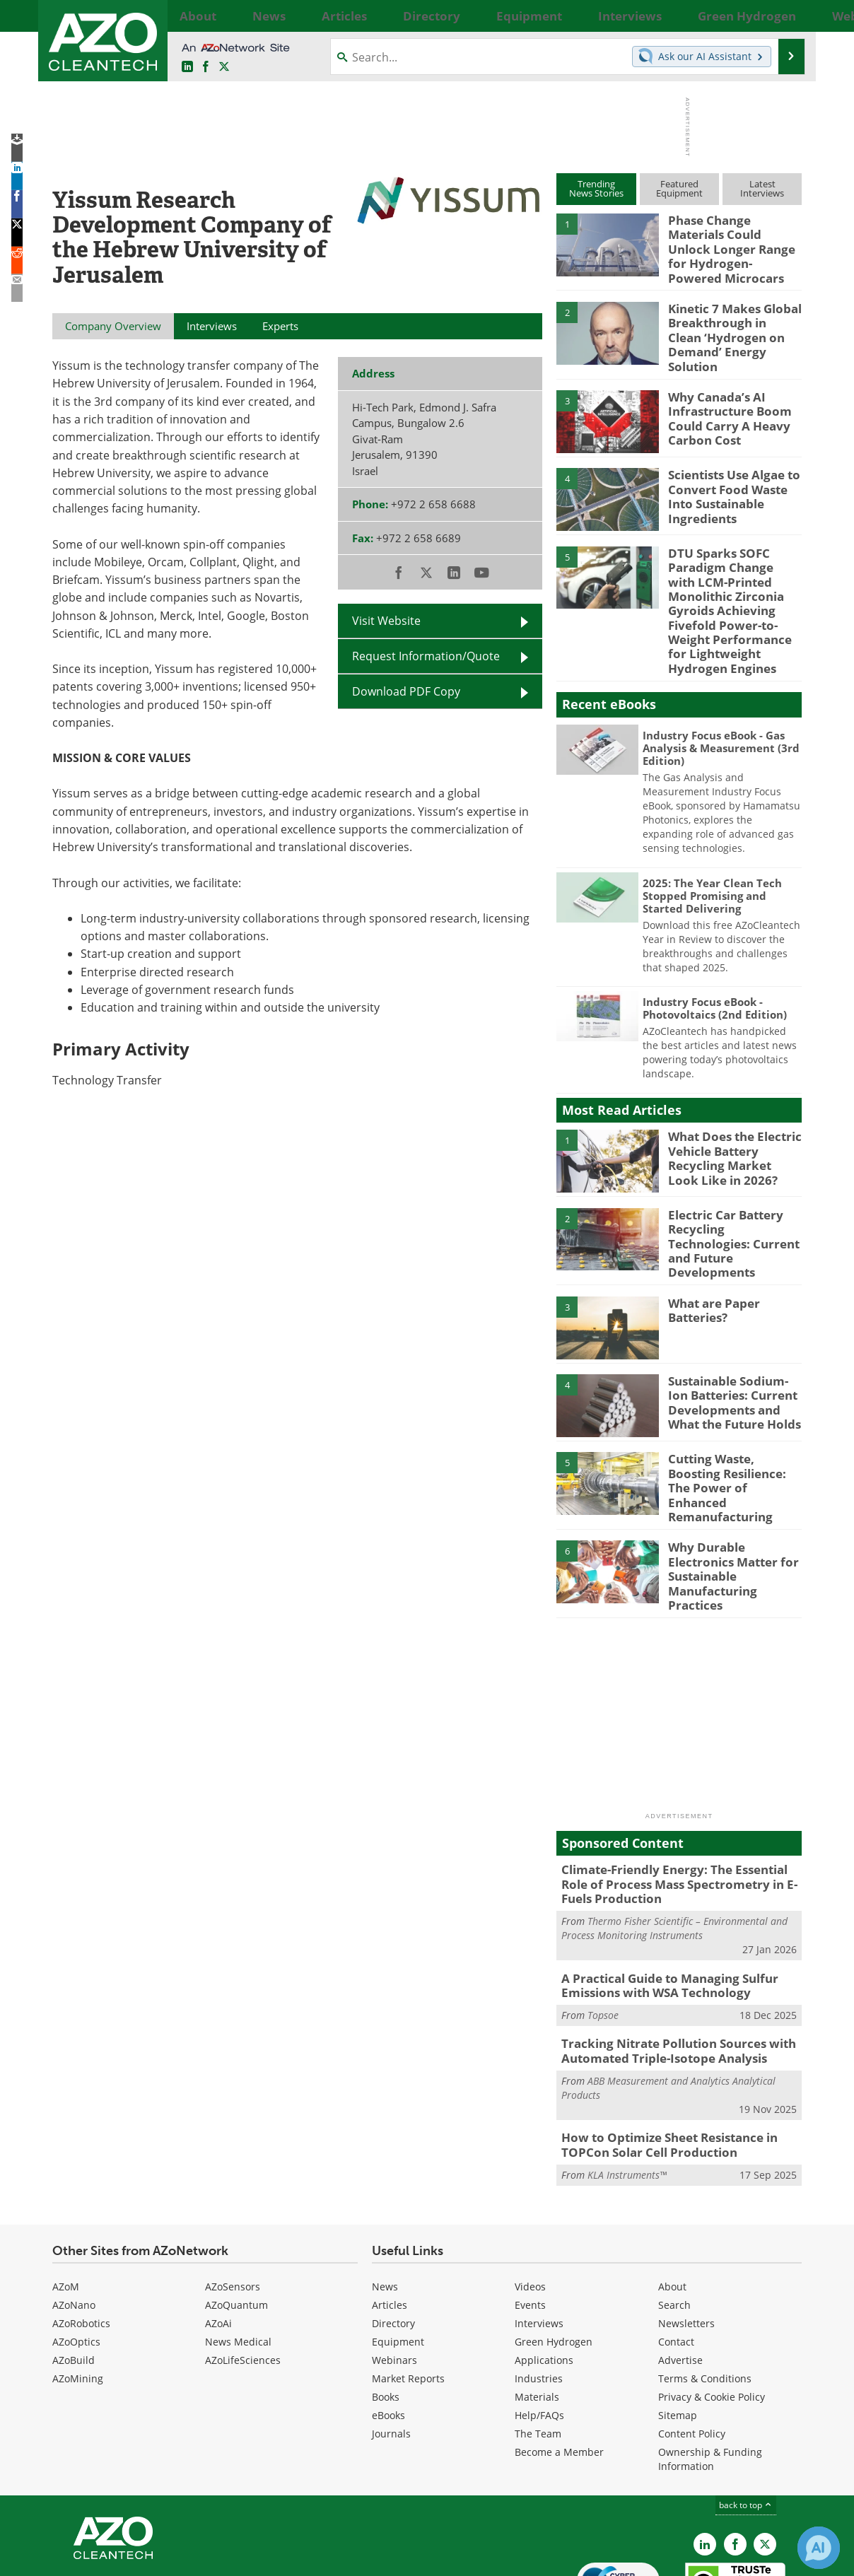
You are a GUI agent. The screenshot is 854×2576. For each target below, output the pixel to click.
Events (530, 2222)
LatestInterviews (762, 188)
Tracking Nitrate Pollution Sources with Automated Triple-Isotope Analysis (667, 1973)
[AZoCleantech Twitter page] (224, 67)
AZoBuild (73, 2277)
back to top (746, 2422)
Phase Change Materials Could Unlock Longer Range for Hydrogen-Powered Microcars (731, 239)
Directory (393, 2240)
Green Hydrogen (553, 2259)
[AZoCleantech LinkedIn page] (187, 67)
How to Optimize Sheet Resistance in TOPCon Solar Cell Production (659, 2064)
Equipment (398, 2259)
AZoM (65, 2204)
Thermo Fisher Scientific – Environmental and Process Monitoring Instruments (674, 1856)
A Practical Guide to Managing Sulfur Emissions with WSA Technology (659, 1911)
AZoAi (218, 2240)
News (385, 2204)
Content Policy (691, 2351)
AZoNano (73, 2222)
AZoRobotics (81, 2240)
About (672, 2204)
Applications (544, 2277)
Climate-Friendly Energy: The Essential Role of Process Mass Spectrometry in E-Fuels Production (676, 1814)
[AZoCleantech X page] (765, 2461)
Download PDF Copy (406, 691)
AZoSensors (232, 2204)
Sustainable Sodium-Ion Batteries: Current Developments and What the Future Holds (734, 1353)
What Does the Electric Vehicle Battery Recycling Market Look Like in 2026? (729, 1119)
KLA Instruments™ (627, 2092)
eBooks (388, 2332)
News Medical (238, 2259)
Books (385, 2314)
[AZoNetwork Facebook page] (205, 67)
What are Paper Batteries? (709, 1262)
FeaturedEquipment (679, 188)
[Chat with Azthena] (818, 2548)
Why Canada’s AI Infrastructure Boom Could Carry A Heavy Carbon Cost (723, 395)
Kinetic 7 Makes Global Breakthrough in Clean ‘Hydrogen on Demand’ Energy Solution (729, 317)
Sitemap (677, 2332)
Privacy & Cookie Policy (711, 2314)
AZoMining (77, 2295)
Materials (537, 2314)
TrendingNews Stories (596, 188)
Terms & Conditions (704, 2295)
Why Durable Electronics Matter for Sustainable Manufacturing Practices (734, 1503)
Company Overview (113, 326)
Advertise (680, 2277)
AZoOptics (76, 2259)
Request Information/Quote (426, 656)
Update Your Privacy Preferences (159, 2558)
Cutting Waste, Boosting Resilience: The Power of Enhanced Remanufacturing (732, 1431)
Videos (530, 2204)
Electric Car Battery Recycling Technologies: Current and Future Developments (731, 1197)
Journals (391, 2351)
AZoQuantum (236, 2222)
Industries (539, 2295)
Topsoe (603, 1939)
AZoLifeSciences (243, 2277)
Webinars (394, 2277)
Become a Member (559, 2369)
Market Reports (408, 2295)
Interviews (539, 2240)
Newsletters (686, 2240)
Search (674, 2222)
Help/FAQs (539, 2332)
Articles (389, 2222)
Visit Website (386, 620)
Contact (676, 2259)
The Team (538, 2351)
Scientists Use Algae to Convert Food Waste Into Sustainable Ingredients (734, 466)
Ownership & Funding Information (710, 2376)
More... (785, 15)
